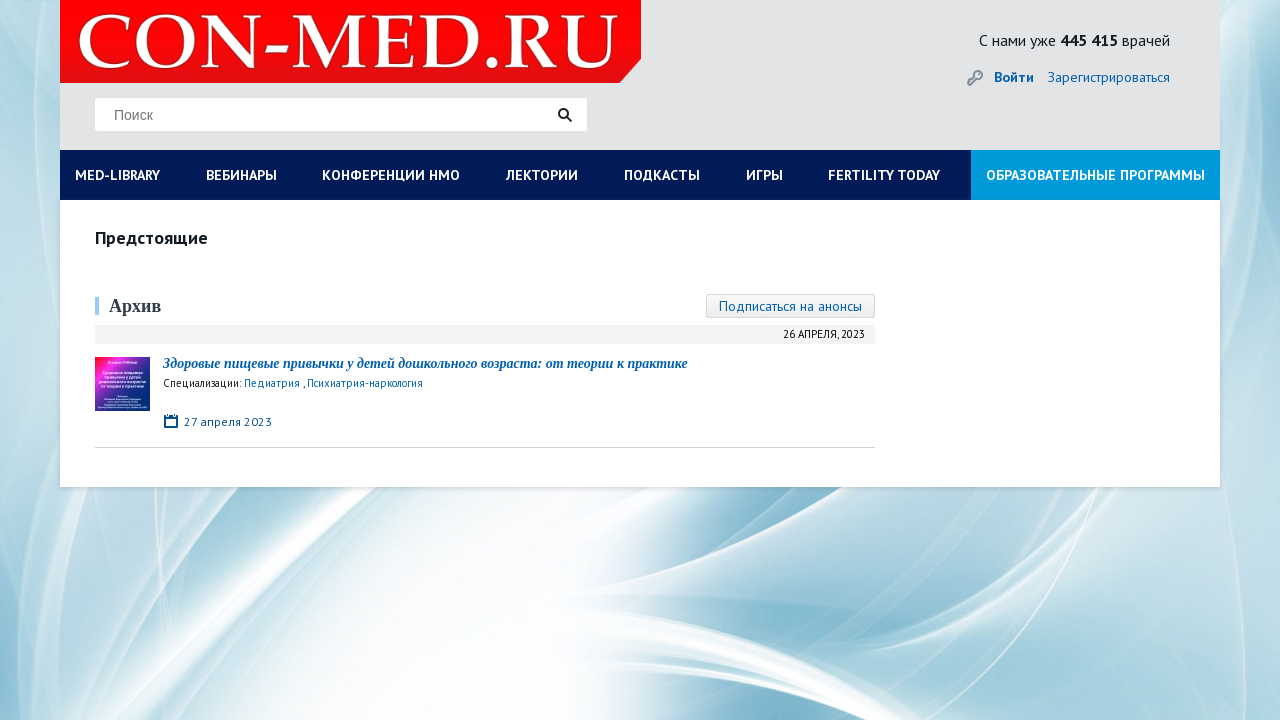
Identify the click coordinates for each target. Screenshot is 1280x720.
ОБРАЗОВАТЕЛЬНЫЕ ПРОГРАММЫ (1095, 175)
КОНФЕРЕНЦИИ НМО (391, 175)
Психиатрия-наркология (365, 383)
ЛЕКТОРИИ (542, 175)
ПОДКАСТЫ (662, 175)
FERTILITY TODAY (884, 175)
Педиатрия (272, 383)
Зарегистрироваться (1109, 77)
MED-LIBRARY (117, 175)
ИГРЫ (764, 175)
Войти (1014, 77)
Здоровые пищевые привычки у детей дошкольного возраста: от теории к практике (425, 363)
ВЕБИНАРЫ (241, 175)
